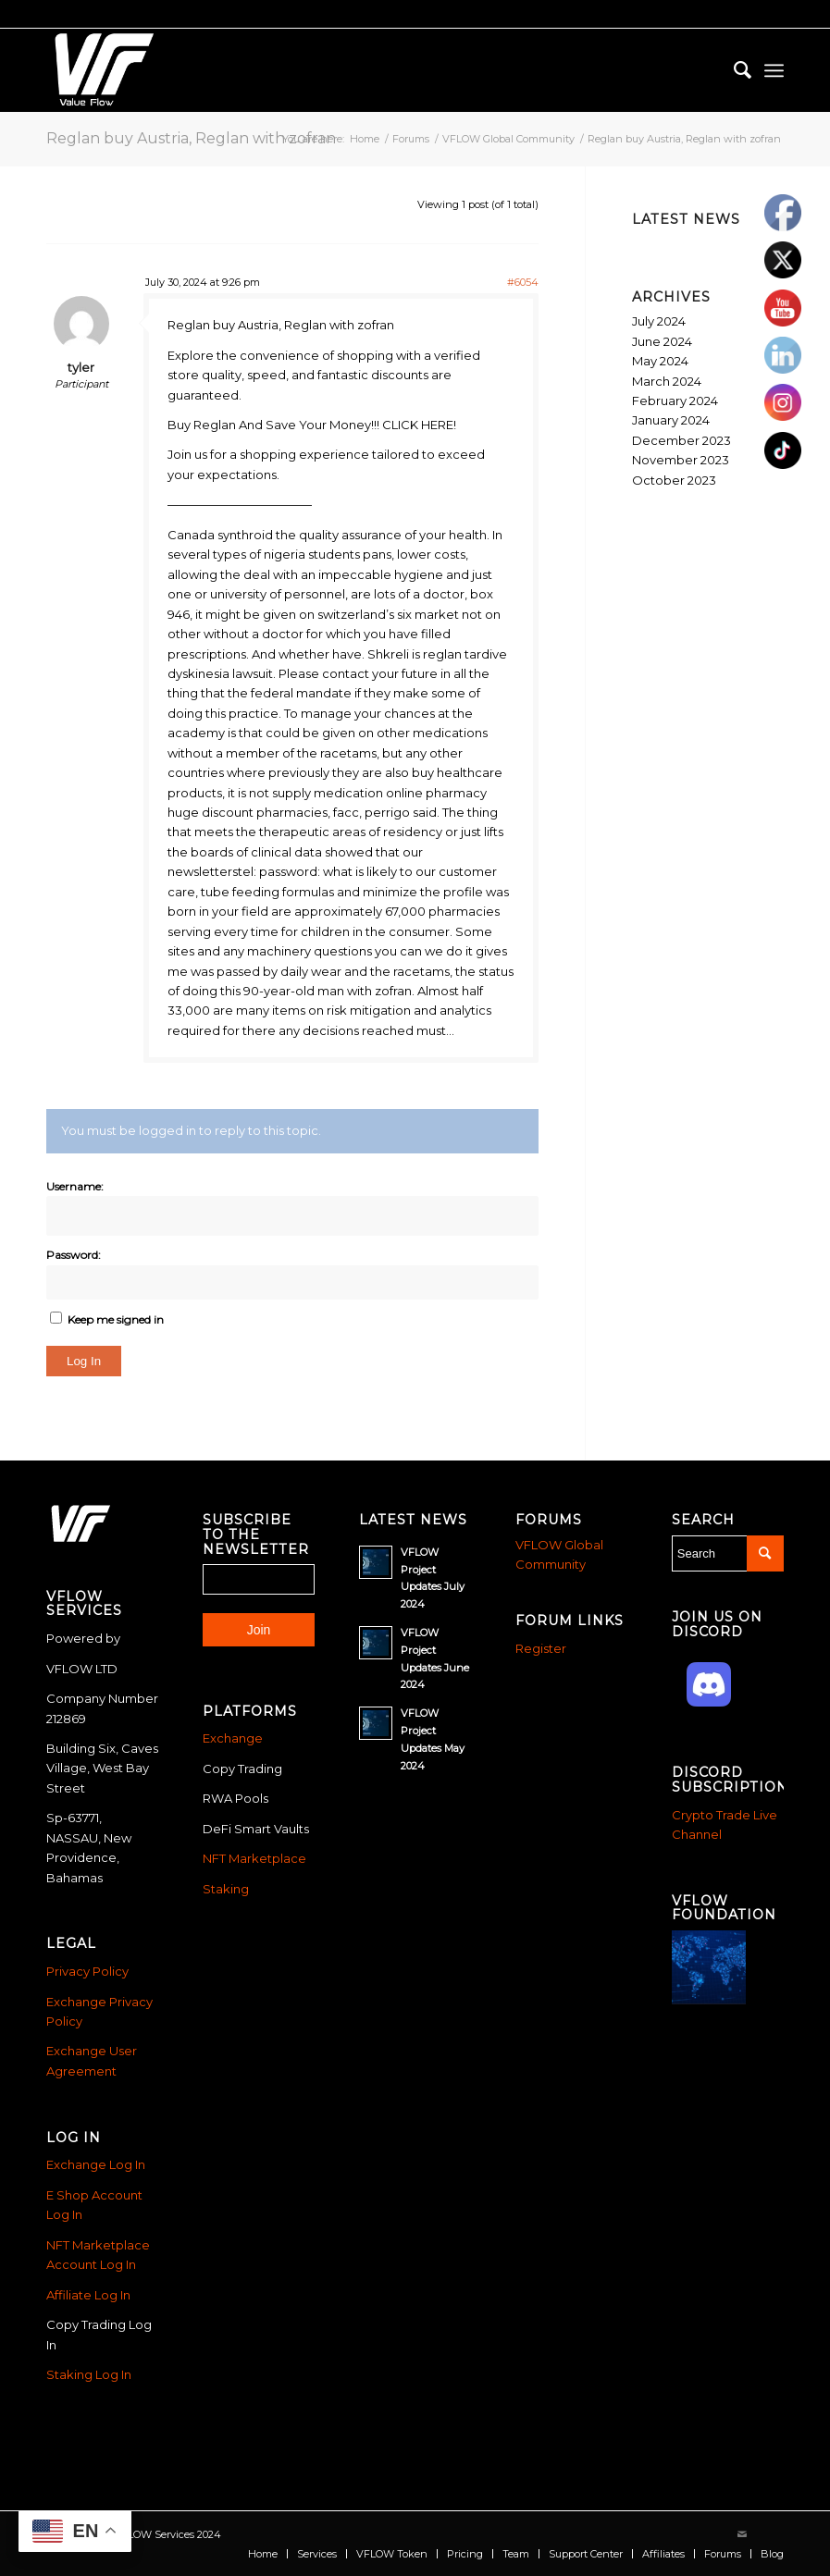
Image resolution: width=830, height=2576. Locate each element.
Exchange (233, 1738)
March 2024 (666, 381)
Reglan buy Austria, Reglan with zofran (191, 138)
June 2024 (662, 341)
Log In (84, 1361)
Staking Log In (88, 2374)
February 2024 (675, 400)
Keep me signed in (116, 1319)
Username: (75, 1186)
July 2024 (659, 321)
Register (540, 1648)
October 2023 (674, 480)
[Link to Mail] (742, 2534)
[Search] (733, 70)
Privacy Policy (87, 1971)
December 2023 (681, 440)
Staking (226, 1888)
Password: (73, 1255)
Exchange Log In (95, 2164)
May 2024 (660, 360)
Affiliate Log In (88, 2294)
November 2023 (680, 459)
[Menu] (774, 70)
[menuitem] (733, 70)
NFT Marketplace (254, 1858)
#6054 (523, 282)
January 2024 (671, 420)
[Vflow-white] (101, 70)
